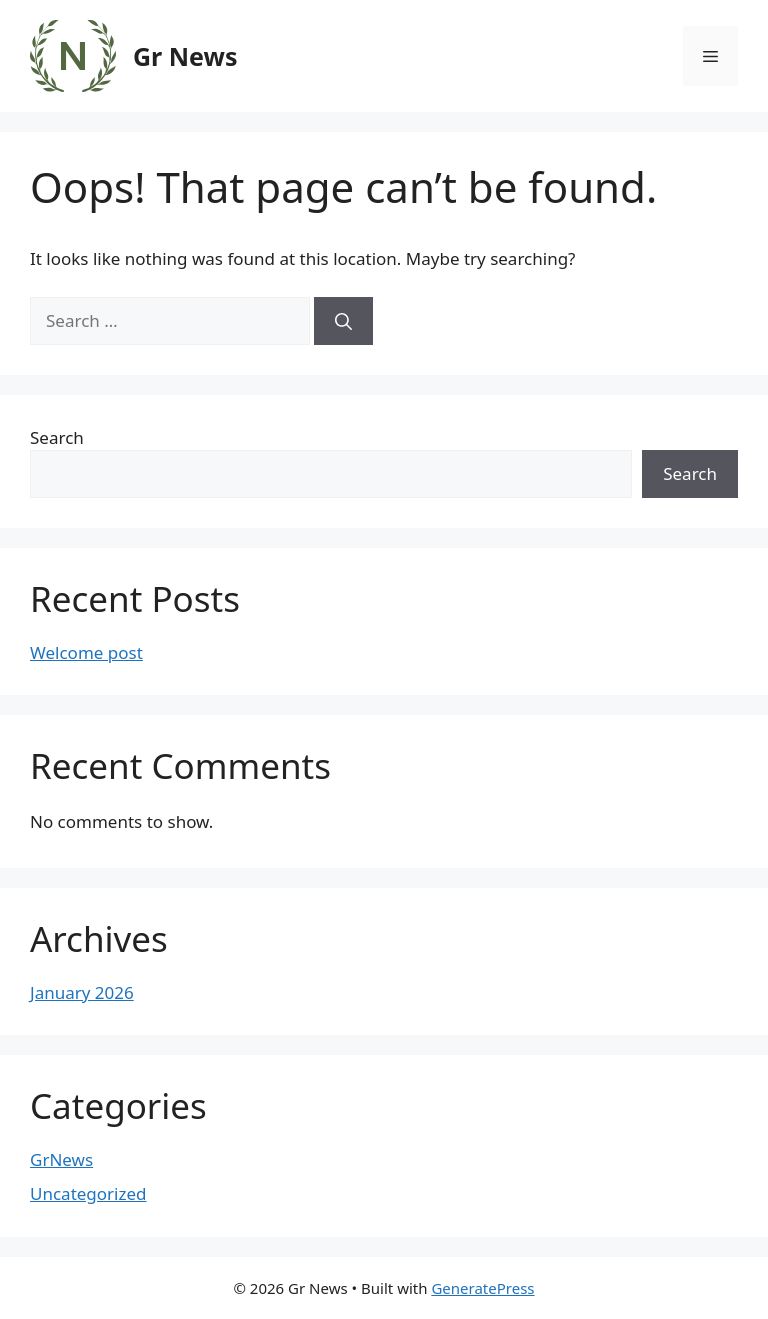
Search (57, 437)
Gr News (185, 56)
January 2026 (82, 992)
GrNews (61, 1159)
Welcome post (86, 652)
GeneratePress (482, 1288)
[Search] (343, 321)
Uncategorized (88, 1193)
